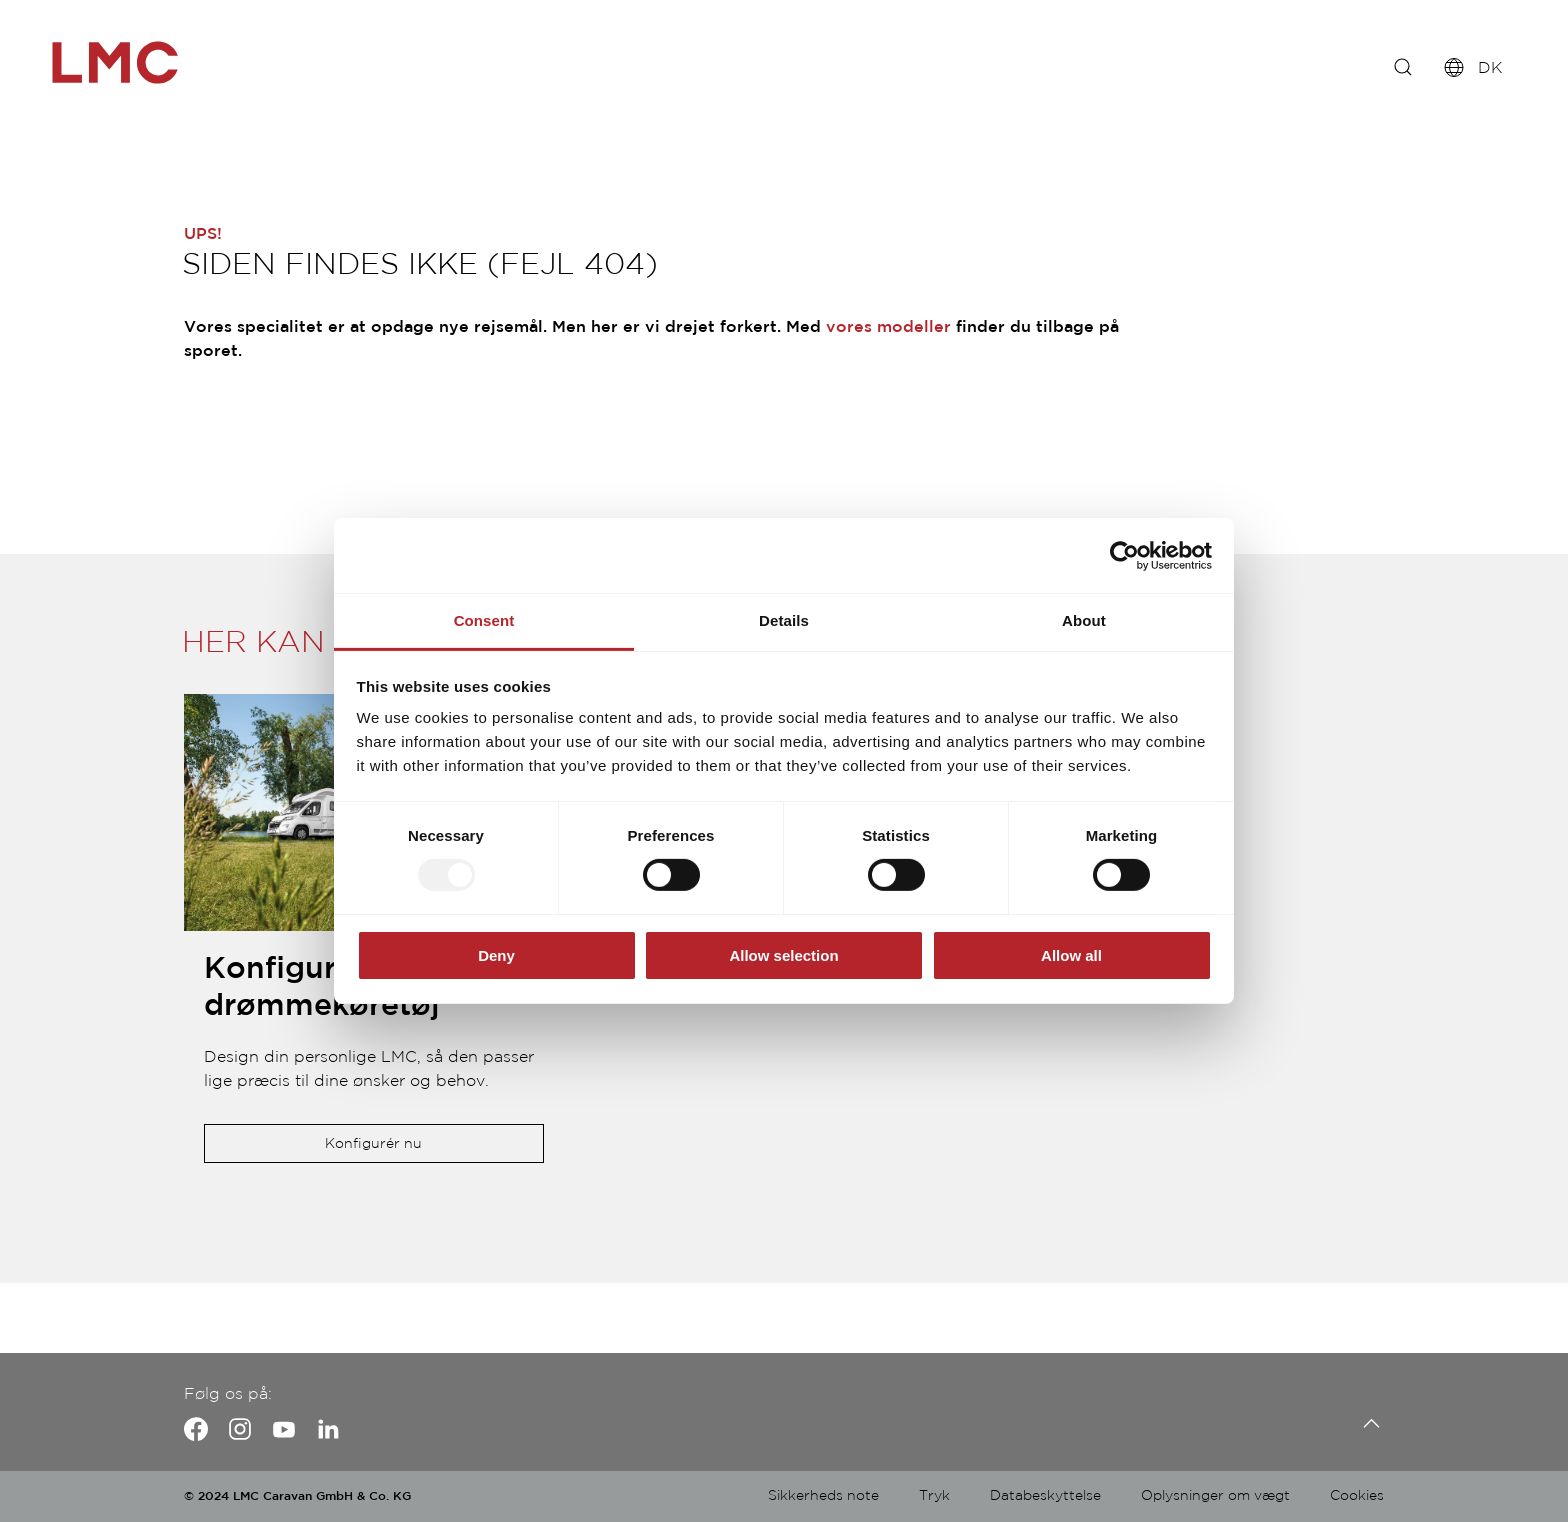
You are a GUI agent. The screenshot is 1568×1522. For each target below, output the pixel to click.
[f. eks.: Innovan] (1403, 70)
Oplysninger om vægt (1215, 1496)
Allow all (1071, 955)
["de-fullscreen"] (140, 62)
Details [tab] (784, 620)
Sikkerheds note (823, 1496)
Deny (496, 955)
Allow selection (783, 955)
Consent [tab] (484, 620)
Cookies (1357, 1496)
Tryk (934, 1496)
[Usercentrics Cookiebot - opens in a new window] (1124, 555)
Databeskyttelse (1045, 1496)
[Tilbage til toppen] (1366, 1423)
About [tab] (1084, 620)
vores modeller (888, 327)
